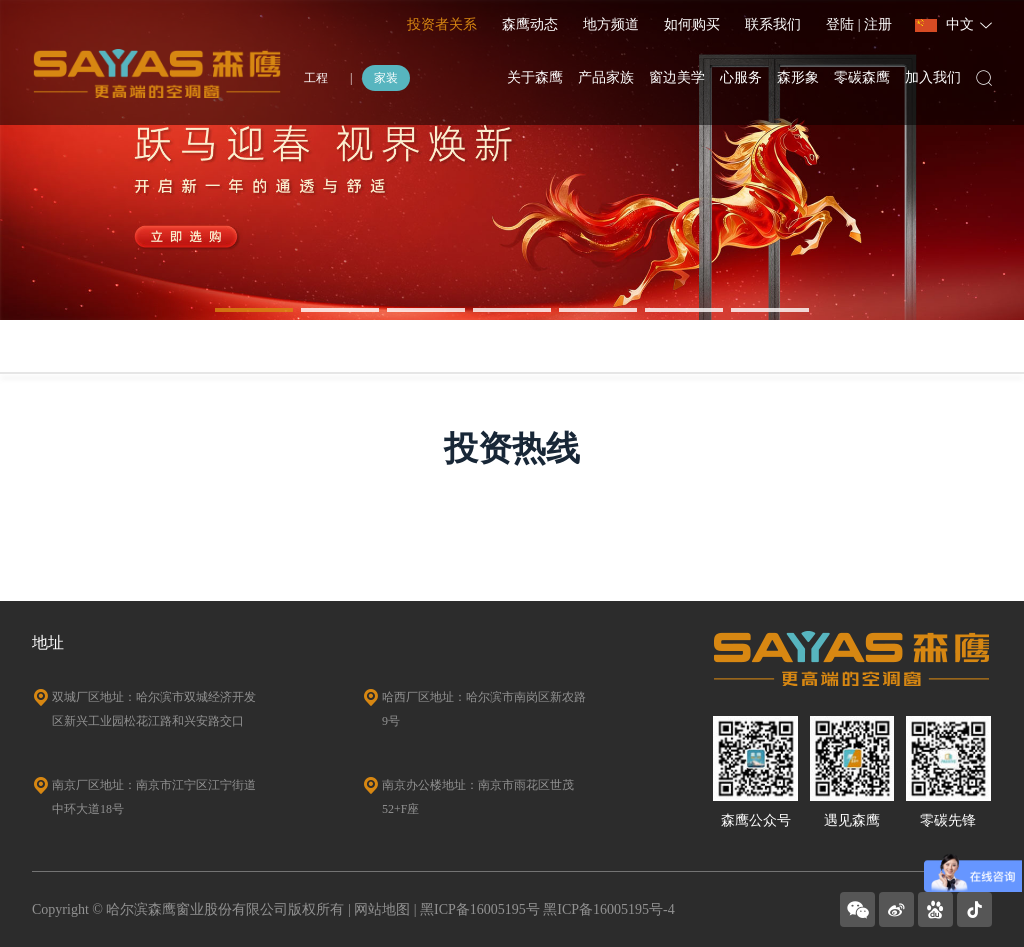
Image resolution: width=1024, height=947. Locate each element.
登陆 (842, 24)
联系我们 (773, 24)
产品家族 (606, 77)
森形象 (798, 77)
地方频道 (611, 24)
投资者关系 (442, 24)
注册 (878, 24)
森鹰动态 (530, 24)
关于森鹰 (535, 77)
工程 (316, 78)
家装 (386, 78)
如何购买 (692, 24)
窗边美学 (677, 77)
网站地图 (382, 909)
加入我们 (933, 77)
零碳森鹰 (862, 77)
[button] (254, 310)
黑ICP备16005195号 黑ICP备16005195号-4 (547, 909)
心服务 (741, 77)
